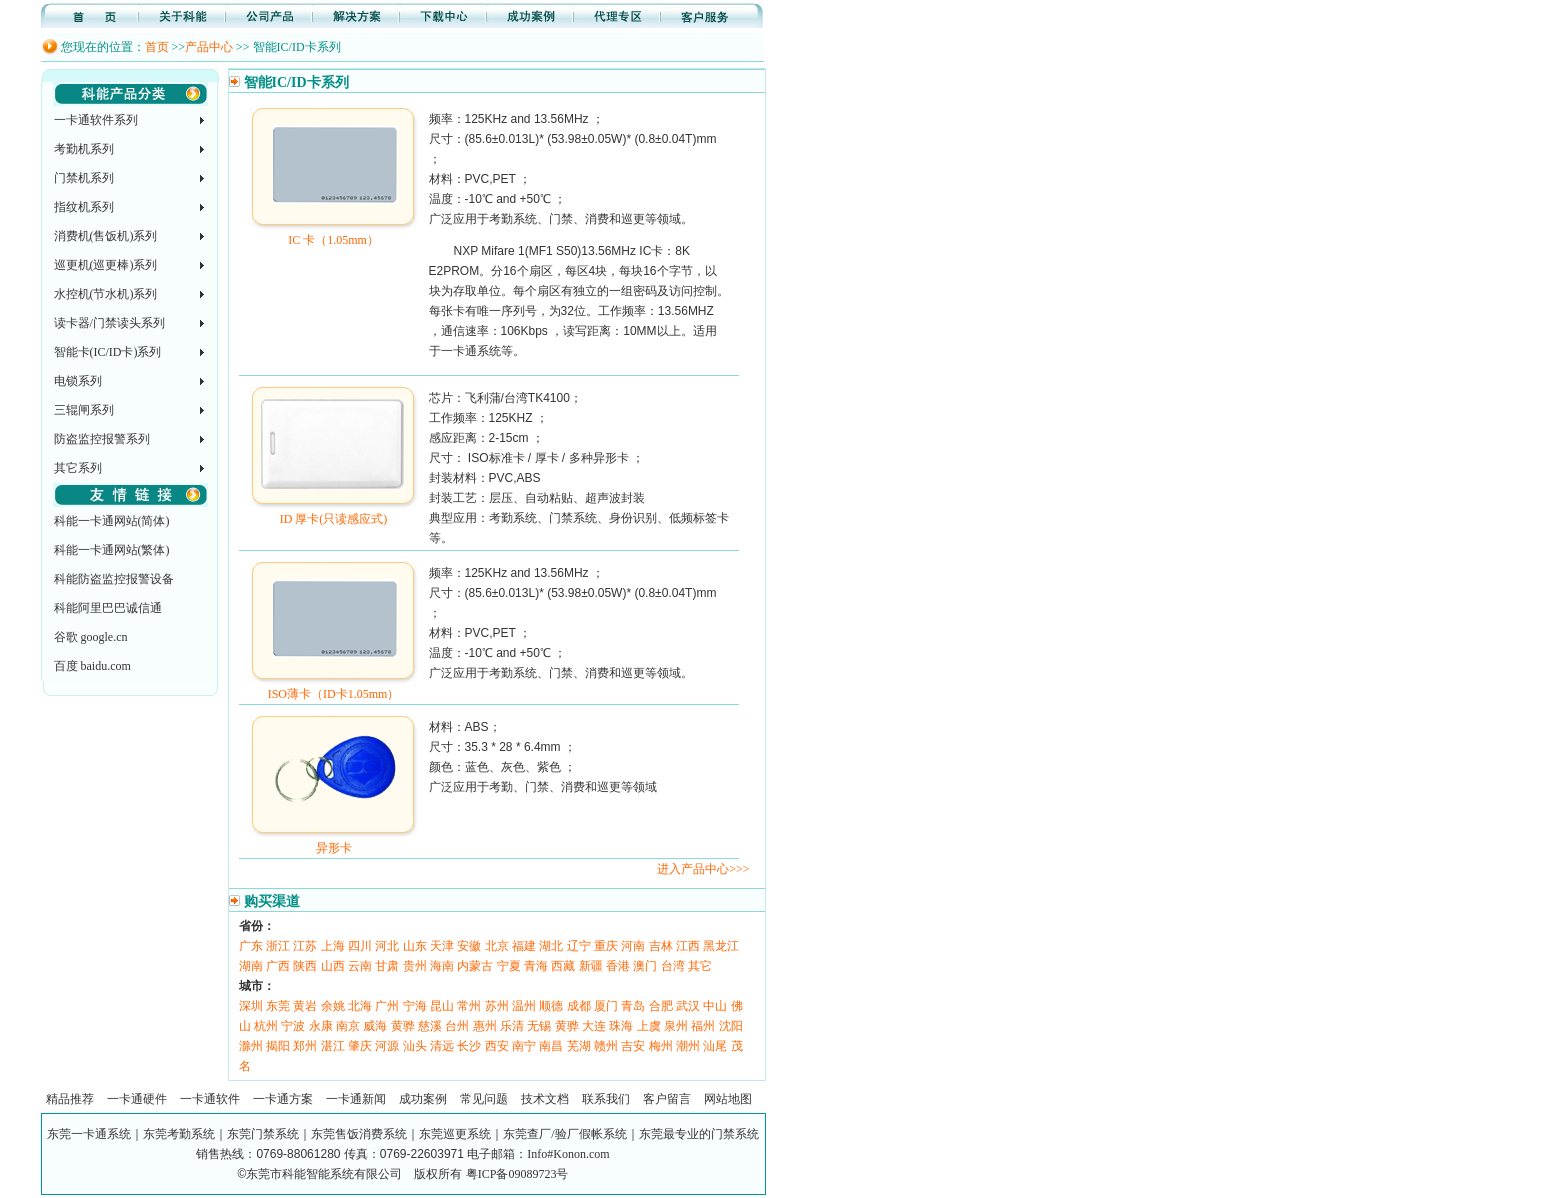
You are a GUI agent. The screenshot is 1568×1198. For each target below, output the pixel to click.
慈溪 (430, 1026)
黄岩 (305, 1006)
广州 (387, 1006)
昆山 (442, 1006)
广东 (251, 946)
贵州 (415, 966)
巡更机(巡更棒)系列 (106, 265)
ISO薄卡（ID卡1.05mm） (333, 687)
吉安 (633, 1046)
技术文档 (545, 1099)
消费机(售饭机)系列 (106, 236)
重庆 (606, 946)
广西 (278, 966)
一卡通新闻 (356, 1099)
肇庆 (360, 1046)
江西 (688, 946)
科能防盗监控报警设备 (114, 579)
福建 (524, 946)
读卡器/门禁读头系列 (109, 323)
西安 (497, 1046)
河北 (387, 946)
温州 (524, 1006)
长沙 (469, 1046)
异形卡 (333, 841)
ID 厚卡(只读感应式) (333, 512)
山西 (333, 966)
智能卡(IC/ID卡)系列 (108, 352)
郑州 (305, 1046)
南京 (348, 1026)
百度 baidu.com (92, 666)
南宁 (524, 1046)
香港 (618, 966)
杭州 (266, 1026)
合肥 (661, 1006)
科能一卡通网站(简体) (112, 521)
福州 (703, 1026)
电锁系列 (78, 381)
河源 (387, 1046)
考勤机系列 (84, 149)
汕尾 (715, 1046)
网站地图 (728, 1099)
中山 (715, 1006)
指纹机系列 (84, 207)
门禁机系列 (84, 178)
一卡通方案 (283, 1099)
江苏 (305, 946)
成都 (579, 1006)
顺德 (551, 1006)
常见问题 (484, 1099)
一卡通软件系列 (96, 120)
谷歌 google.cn (91, 637)
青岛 (633, 1006)
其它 (700, 966)
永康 (321, 1026)
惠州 (485, 1026)
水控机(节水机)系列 (106, 294)
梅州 (661, 1046)
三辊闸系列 (84, 410)
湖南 (251, 966)
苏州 (497, 1006)
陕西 (305, 966)
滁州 (251, 1046)
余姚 (333, 1006)
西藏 (563, 966)
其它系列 (78, 468)
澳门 (645, 966)
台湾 (673, 966)
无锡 (539, 1026)
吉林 (661, 946)
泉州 (676, 1026)
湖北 (551, 946)
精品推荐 (70, 1099)
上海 (333, 946)
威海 (375, 1026)
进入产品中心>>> (703, 869)
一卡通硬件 (137, 1099)
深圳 (251, 1006)
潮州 (688, 1046)
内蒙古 (475, 966)
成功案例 (423, 1099)
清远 (442, 1046)
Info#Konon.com (568, 1154)
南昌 (551, 1046)
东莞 (278, 1006)
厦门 (606, 1006)
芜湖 (579, 1046)
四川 (360, 946)
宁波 (293, 1026)
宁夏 (509, 966)
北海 (360, 1006)
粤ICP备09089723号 (517, 1174)
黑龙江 (721, 946)
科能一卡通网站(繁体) (112, 550)
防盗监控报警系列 (102, 439)
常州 (469, 1006)
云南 (360, 966)
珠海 (621, 1026)
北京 (497, 946)
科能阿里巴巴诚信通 (108, 608)
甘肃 (387, 966)
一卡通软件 (210, 1099)
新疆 (591, 966)
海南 (442, 966)
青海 (536, 966)
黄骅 (403, 1026)
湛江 (333, 1046)
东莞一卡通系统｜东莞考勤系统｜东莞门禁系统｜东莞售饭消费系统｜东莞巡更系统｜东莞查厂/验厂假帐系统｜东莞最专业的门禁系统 (402, 1134)
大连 (594, 1026)
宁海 (415, 1006)
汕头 (415, 1046)
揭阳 (278, 1046)
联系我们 (606, 1099)
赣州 (606, 1046)
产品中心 (209, 47)
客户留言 (667, 1099)
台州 (457, 1026)
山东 (415, 946)
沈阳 (731, 1026)
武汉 (688, 1006)
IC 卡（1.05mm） (333, 233)
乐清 (512, 1026)
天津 (442, 946)
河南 (633, 946)
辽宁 (579, 946)
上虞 (649, 1026)
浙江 (278, 946)
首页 (157, 47)
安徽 (469, 946)
